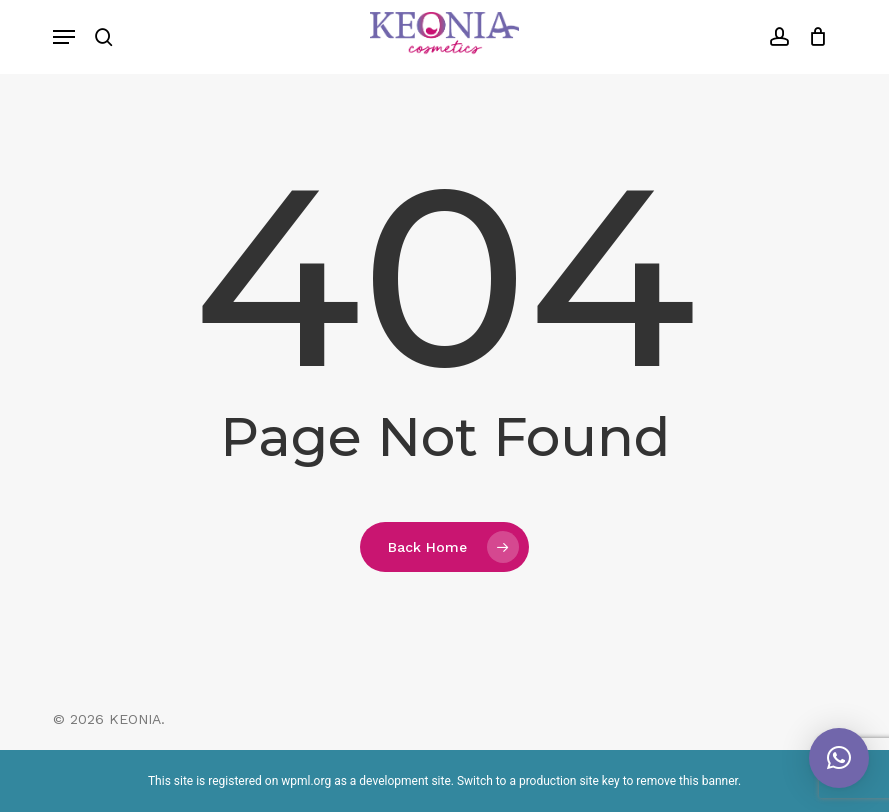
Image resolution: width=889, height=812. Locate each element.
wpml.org (306, 781)
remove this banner (687, 781)
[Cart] (813, 37)
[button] (64, 37)
